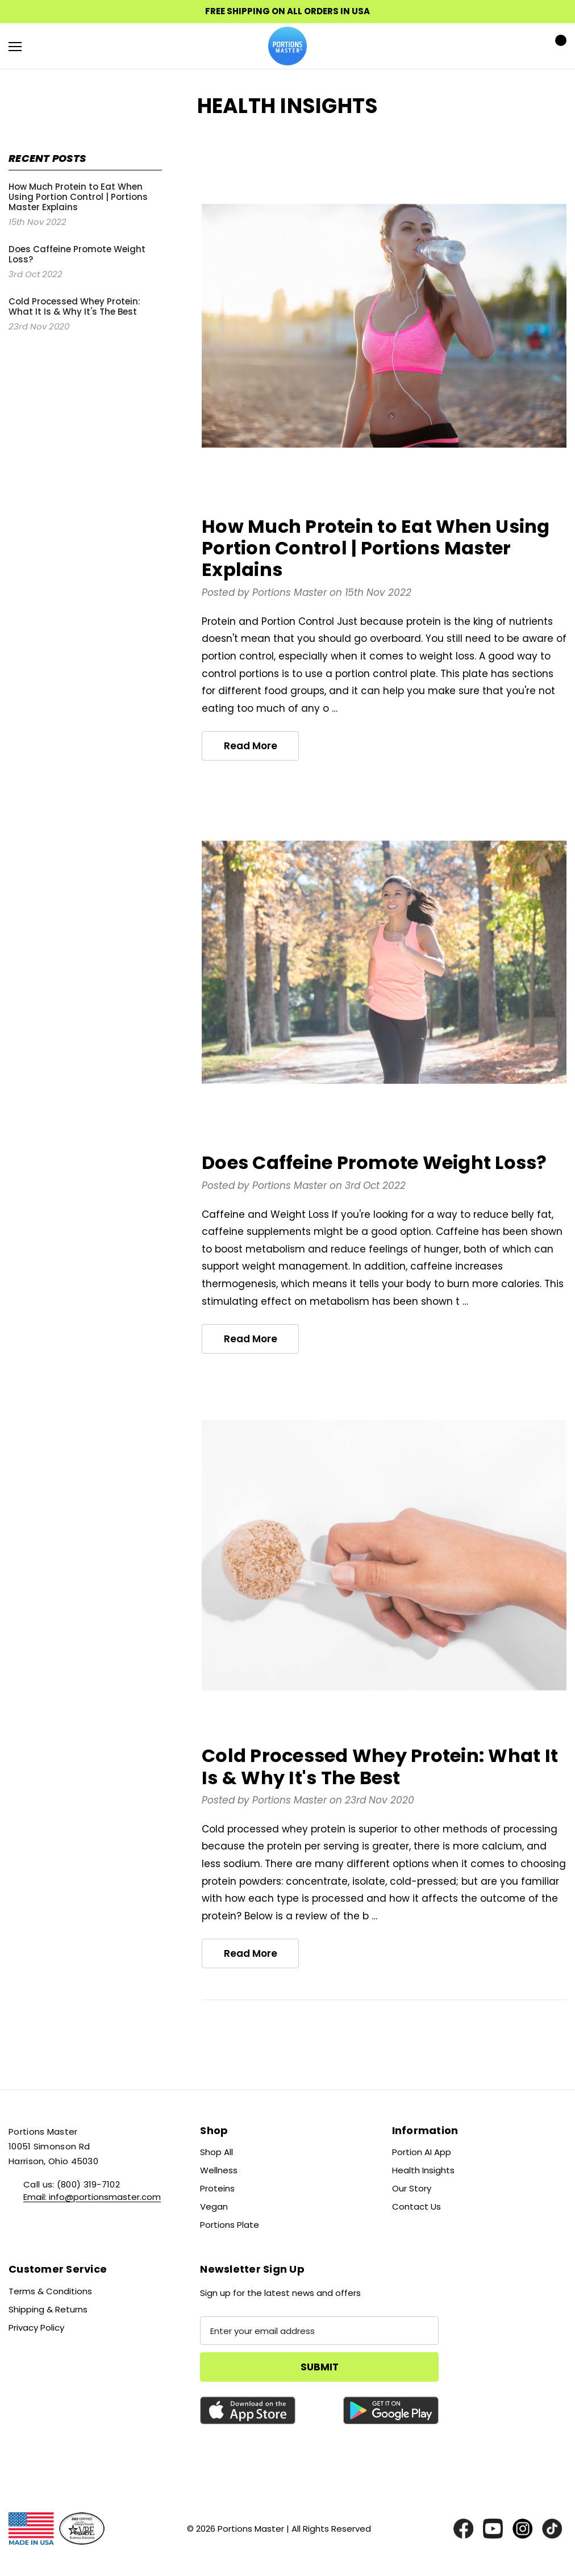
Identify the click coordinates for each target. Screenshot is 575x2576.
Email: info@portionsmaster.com (92, 2197)
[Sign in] (524, 46)
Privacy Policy (36, 2327)
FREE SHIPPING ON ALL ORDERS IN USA (287, 11)
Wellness (219, 2170)
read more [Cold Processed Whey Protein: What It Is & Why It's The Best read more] (250, 1953)
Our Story (411, 2188)
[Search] (45, 46)
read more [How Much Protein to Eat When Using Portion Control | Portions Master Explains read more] (250, 746)
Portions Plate (229, 2225)
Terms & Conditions (50, 2291)
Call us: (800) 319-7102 (71, 2184)
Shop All (216, 2152)
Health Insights (423, 2170)
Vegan (214, 2206)
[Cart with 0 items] (557, 46)
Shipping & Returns (48, 2309)
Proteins (217, 2188)
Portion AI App (421, 2152)
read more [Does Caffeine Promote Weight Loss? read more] (250, 1339)
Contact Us (416, 2206)
